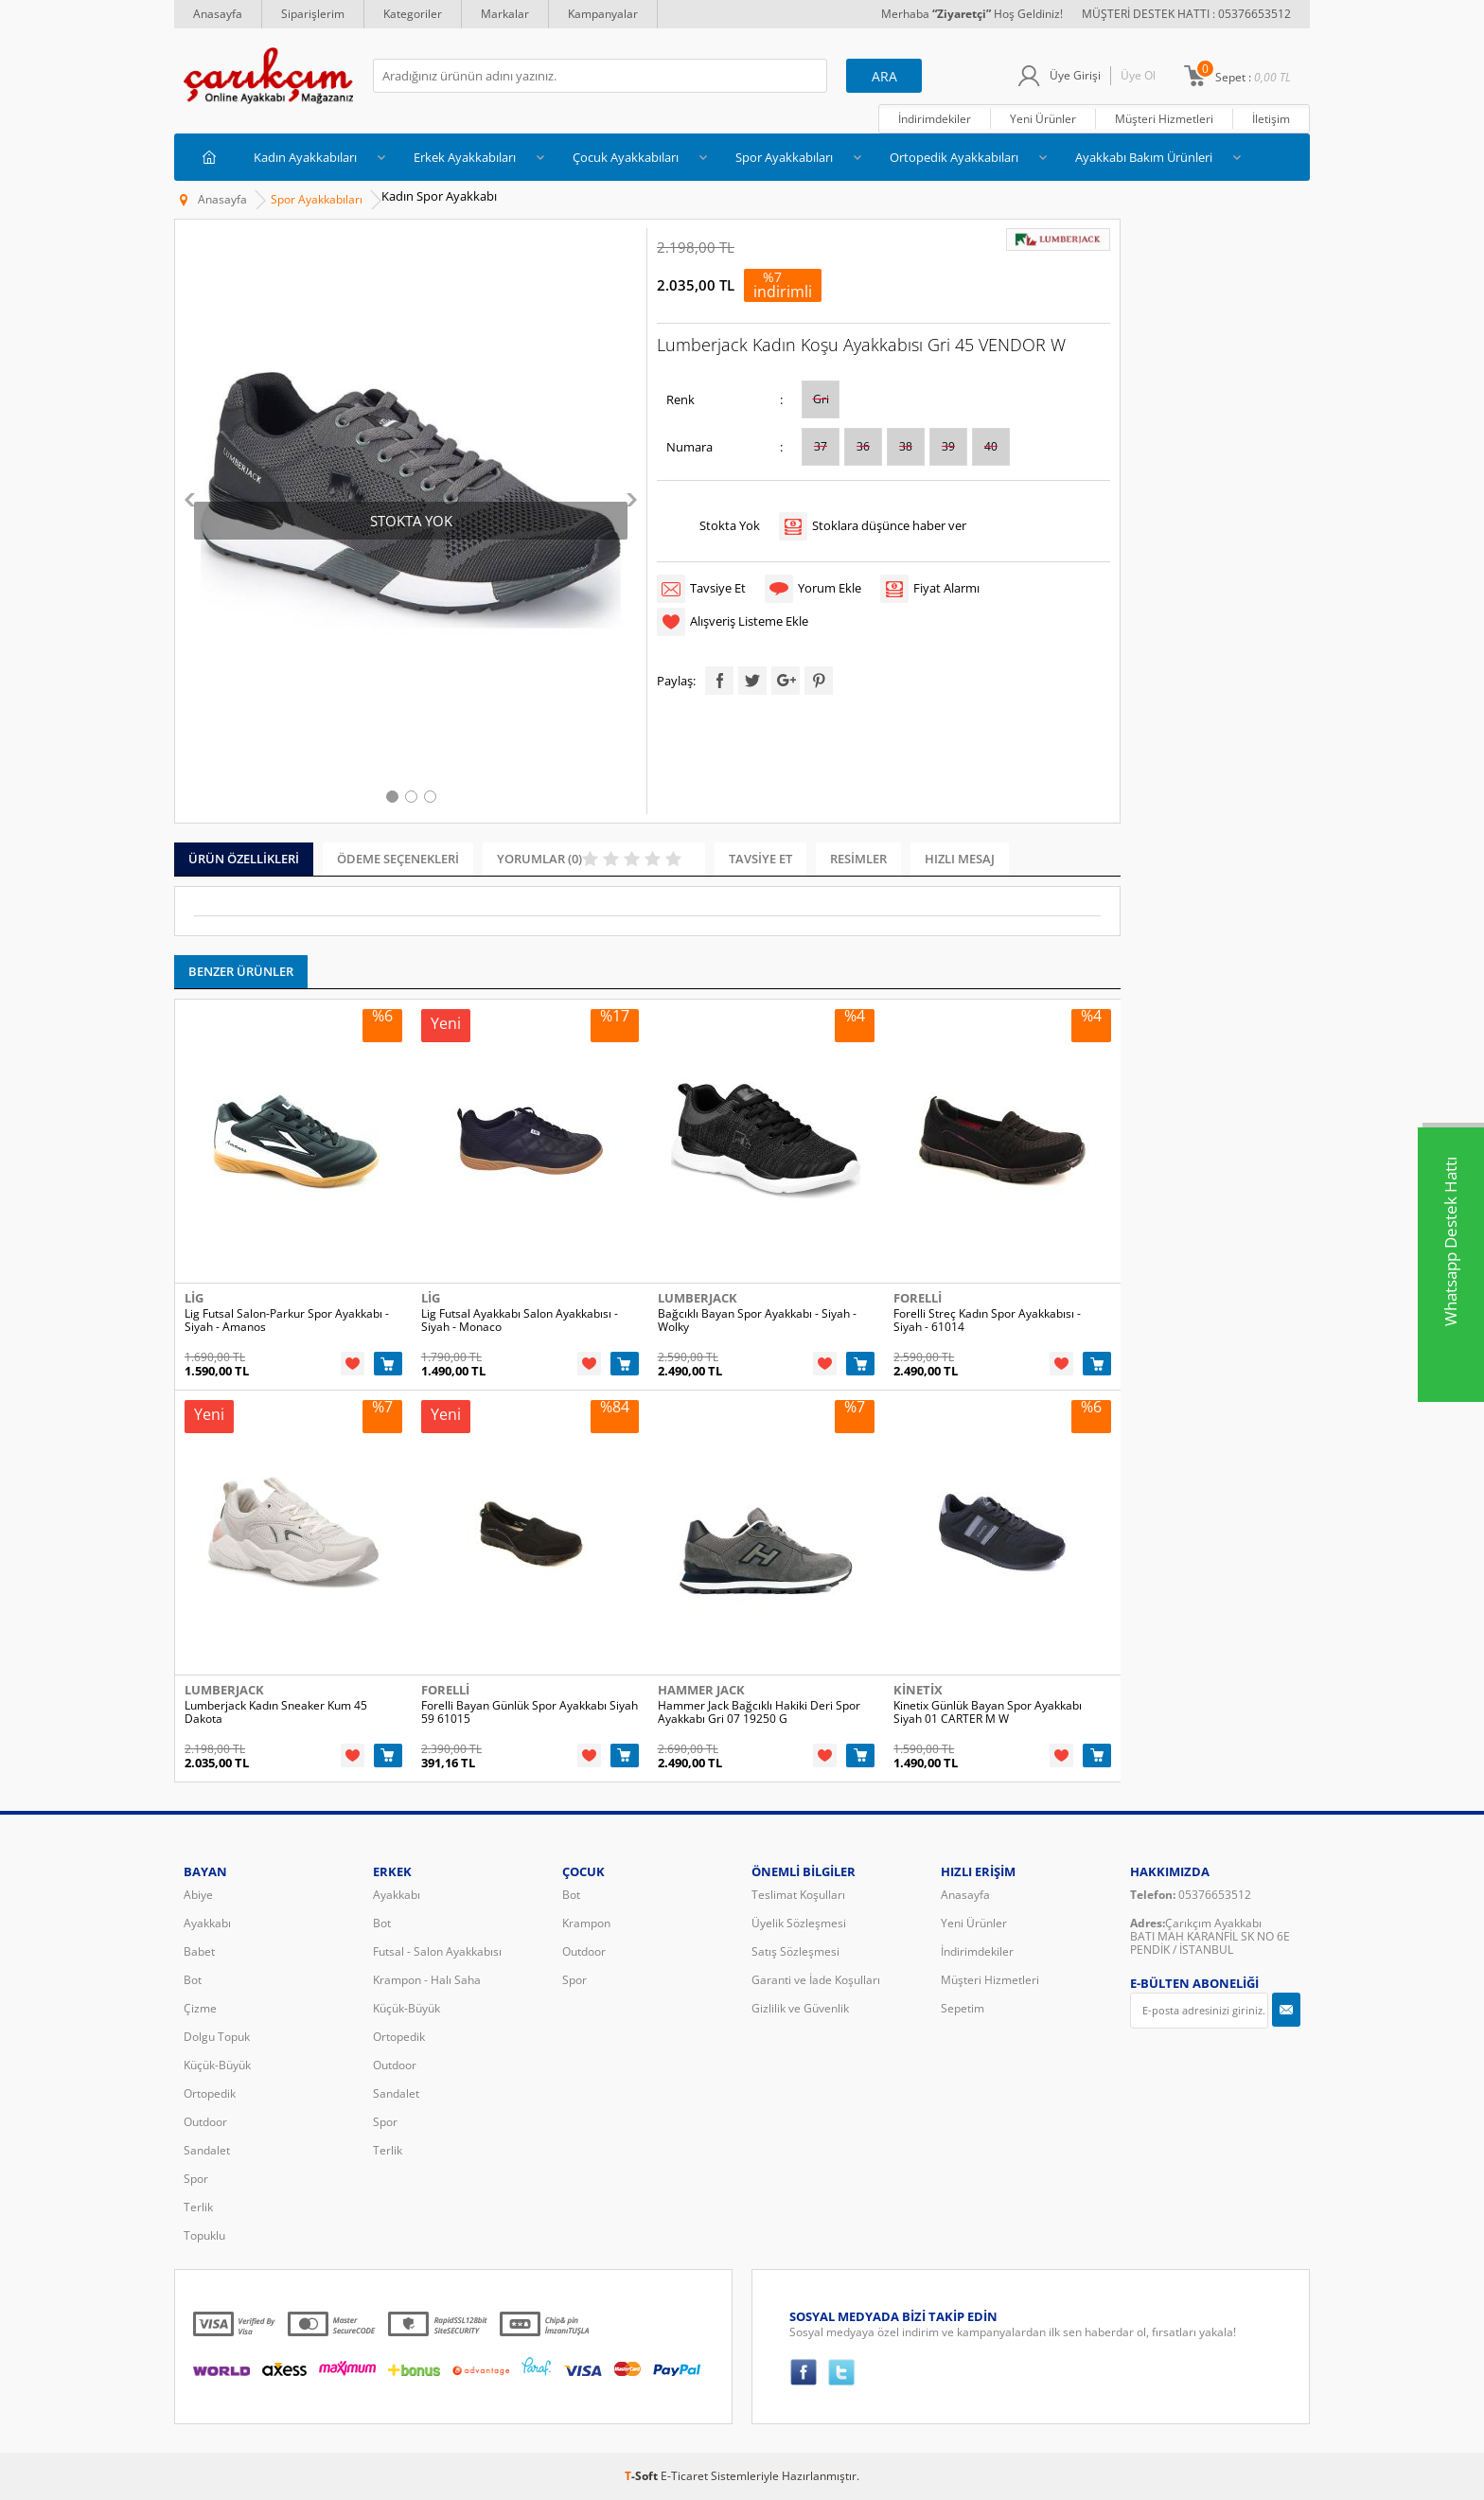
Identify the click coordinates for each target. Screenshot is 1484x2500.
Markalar (505, 14)
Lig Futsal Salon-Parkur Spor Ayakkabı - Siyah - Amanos (287, 1320)
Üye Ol (1138, 75)
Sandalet (207, 2150)
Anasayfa (217, 14)
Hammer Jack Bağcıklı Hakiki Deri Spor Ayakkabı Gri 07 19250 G (759, 1712)
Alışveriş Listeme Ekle (749, 620)
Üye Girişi (1075, 75)
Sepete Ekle (388, 1363)
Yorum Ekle (829, 587)
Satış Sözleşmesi (795, 1951)
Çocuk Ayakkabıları (626, 157)
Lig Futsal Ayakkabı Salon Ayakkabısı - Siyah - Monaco (519, 1320)
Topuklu (204, 2235)
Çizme (200, 2008)
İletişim (1271, 119)
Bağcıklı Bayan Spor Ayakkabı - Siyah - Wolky (757, 1320)
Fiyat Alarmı (946, 587)
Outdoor (205, 2122)
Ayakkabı (207, 1923)
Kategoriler (412, 14)
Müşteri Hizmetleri (1164, 119)
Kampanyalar (603, 14)
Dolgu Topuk (217, 2037)
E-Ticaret (684, 2476)
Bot (193, 1980)
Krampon (586, 1923)
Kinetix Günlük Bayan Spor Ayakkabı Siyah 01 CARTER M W (987, 1712)
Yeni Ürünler (1043, 119)
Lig (194, 1297)
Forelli (917, 1297)
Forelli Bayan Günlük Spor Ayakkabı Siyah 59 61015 (529, 1712)
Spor (196, 2179)
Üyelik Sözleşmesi (798, 1923)
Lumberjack (697, 1297)
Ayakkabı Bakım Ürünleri (1143, 157)
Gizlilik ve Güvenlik (800, 2008)
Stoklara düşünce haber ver (889, 525)
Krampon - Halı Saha (427, 1980)
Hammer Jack (701, 1689)
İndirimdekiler (934, 119)
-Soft (643, 2476)
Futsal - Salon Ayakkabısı (437, 1951)
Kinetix (918, 1689)
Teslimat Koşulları (798, 1895)
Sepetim (962, 2008)
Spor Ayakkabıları (784, 157)
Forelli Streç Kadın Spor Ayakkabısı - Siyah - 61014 (987, 1320)
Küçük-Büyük (217, 2065)
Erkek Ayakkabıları (465, 157)
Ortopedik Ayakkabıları (954, 157)
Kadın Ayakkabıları (305, 157)
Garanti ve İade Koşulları (815, 1980)
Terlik (198, 2207)
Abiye (198, 1895)
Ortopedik (210, 2093)
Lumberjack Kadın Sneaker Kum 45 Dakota (276, 1712)
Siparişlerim (312, 14)
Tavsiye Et (718, 587)
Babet (199, 1951)
